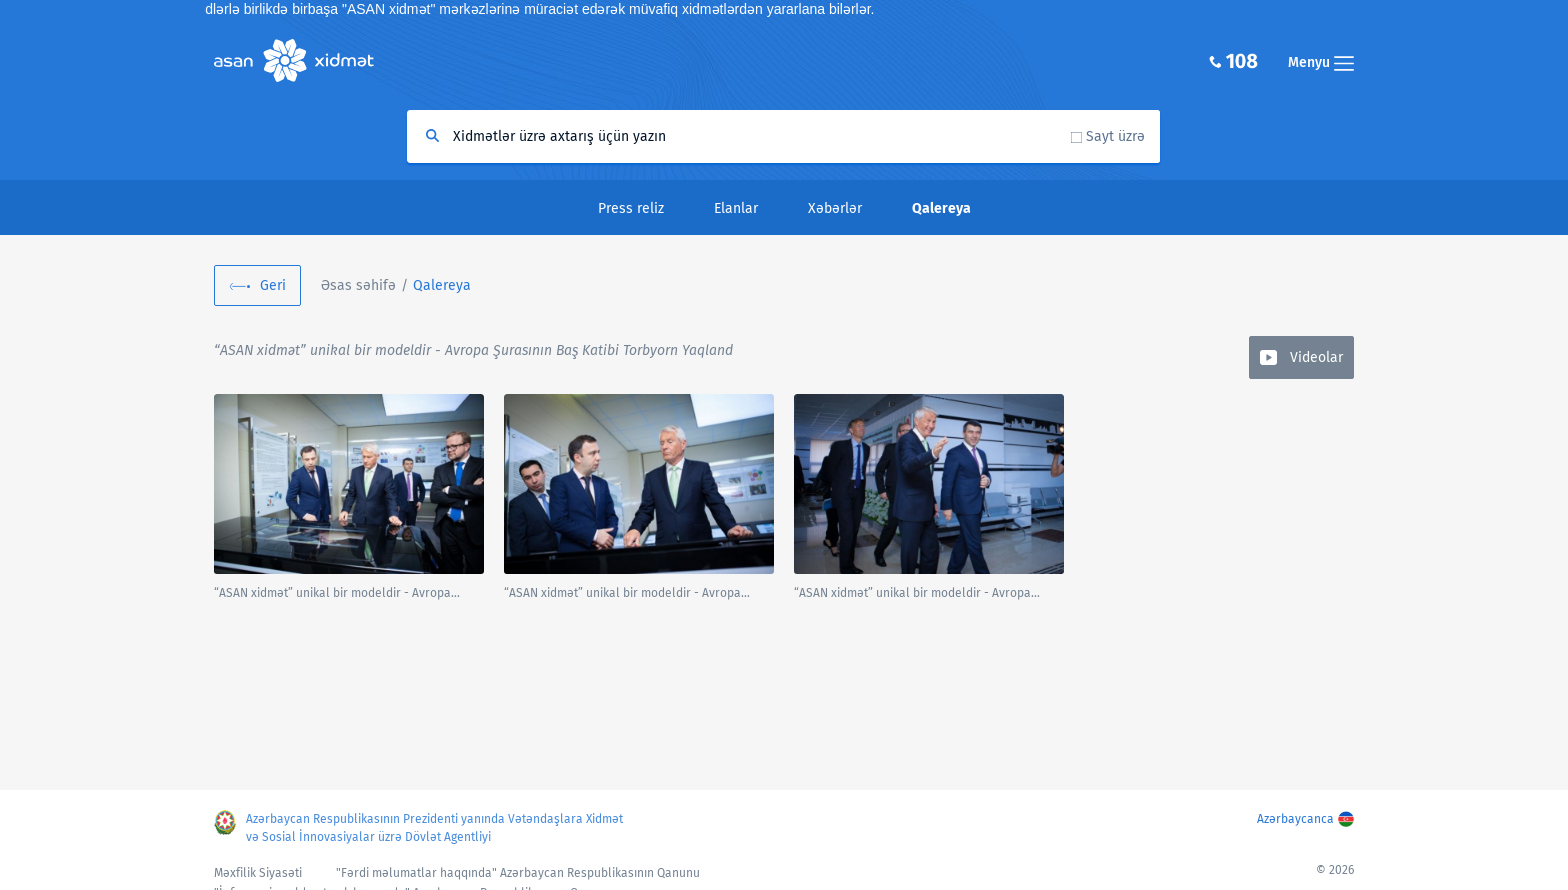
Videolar (1316, 357)
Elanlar (736, 208)
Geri (273, 285)
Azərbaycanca (1295, 819)
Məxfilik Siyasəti (258, 873)
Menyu (1321, 62)
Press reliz (631, 208)
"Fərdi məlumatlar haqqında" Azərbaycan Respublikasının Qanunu (518, 873)
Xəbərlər (835, 208)
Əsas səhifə (358, 285)
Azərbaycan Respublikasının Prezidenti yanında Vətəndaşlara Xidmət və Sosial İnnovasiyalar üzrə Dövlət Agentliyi (434, 828)
